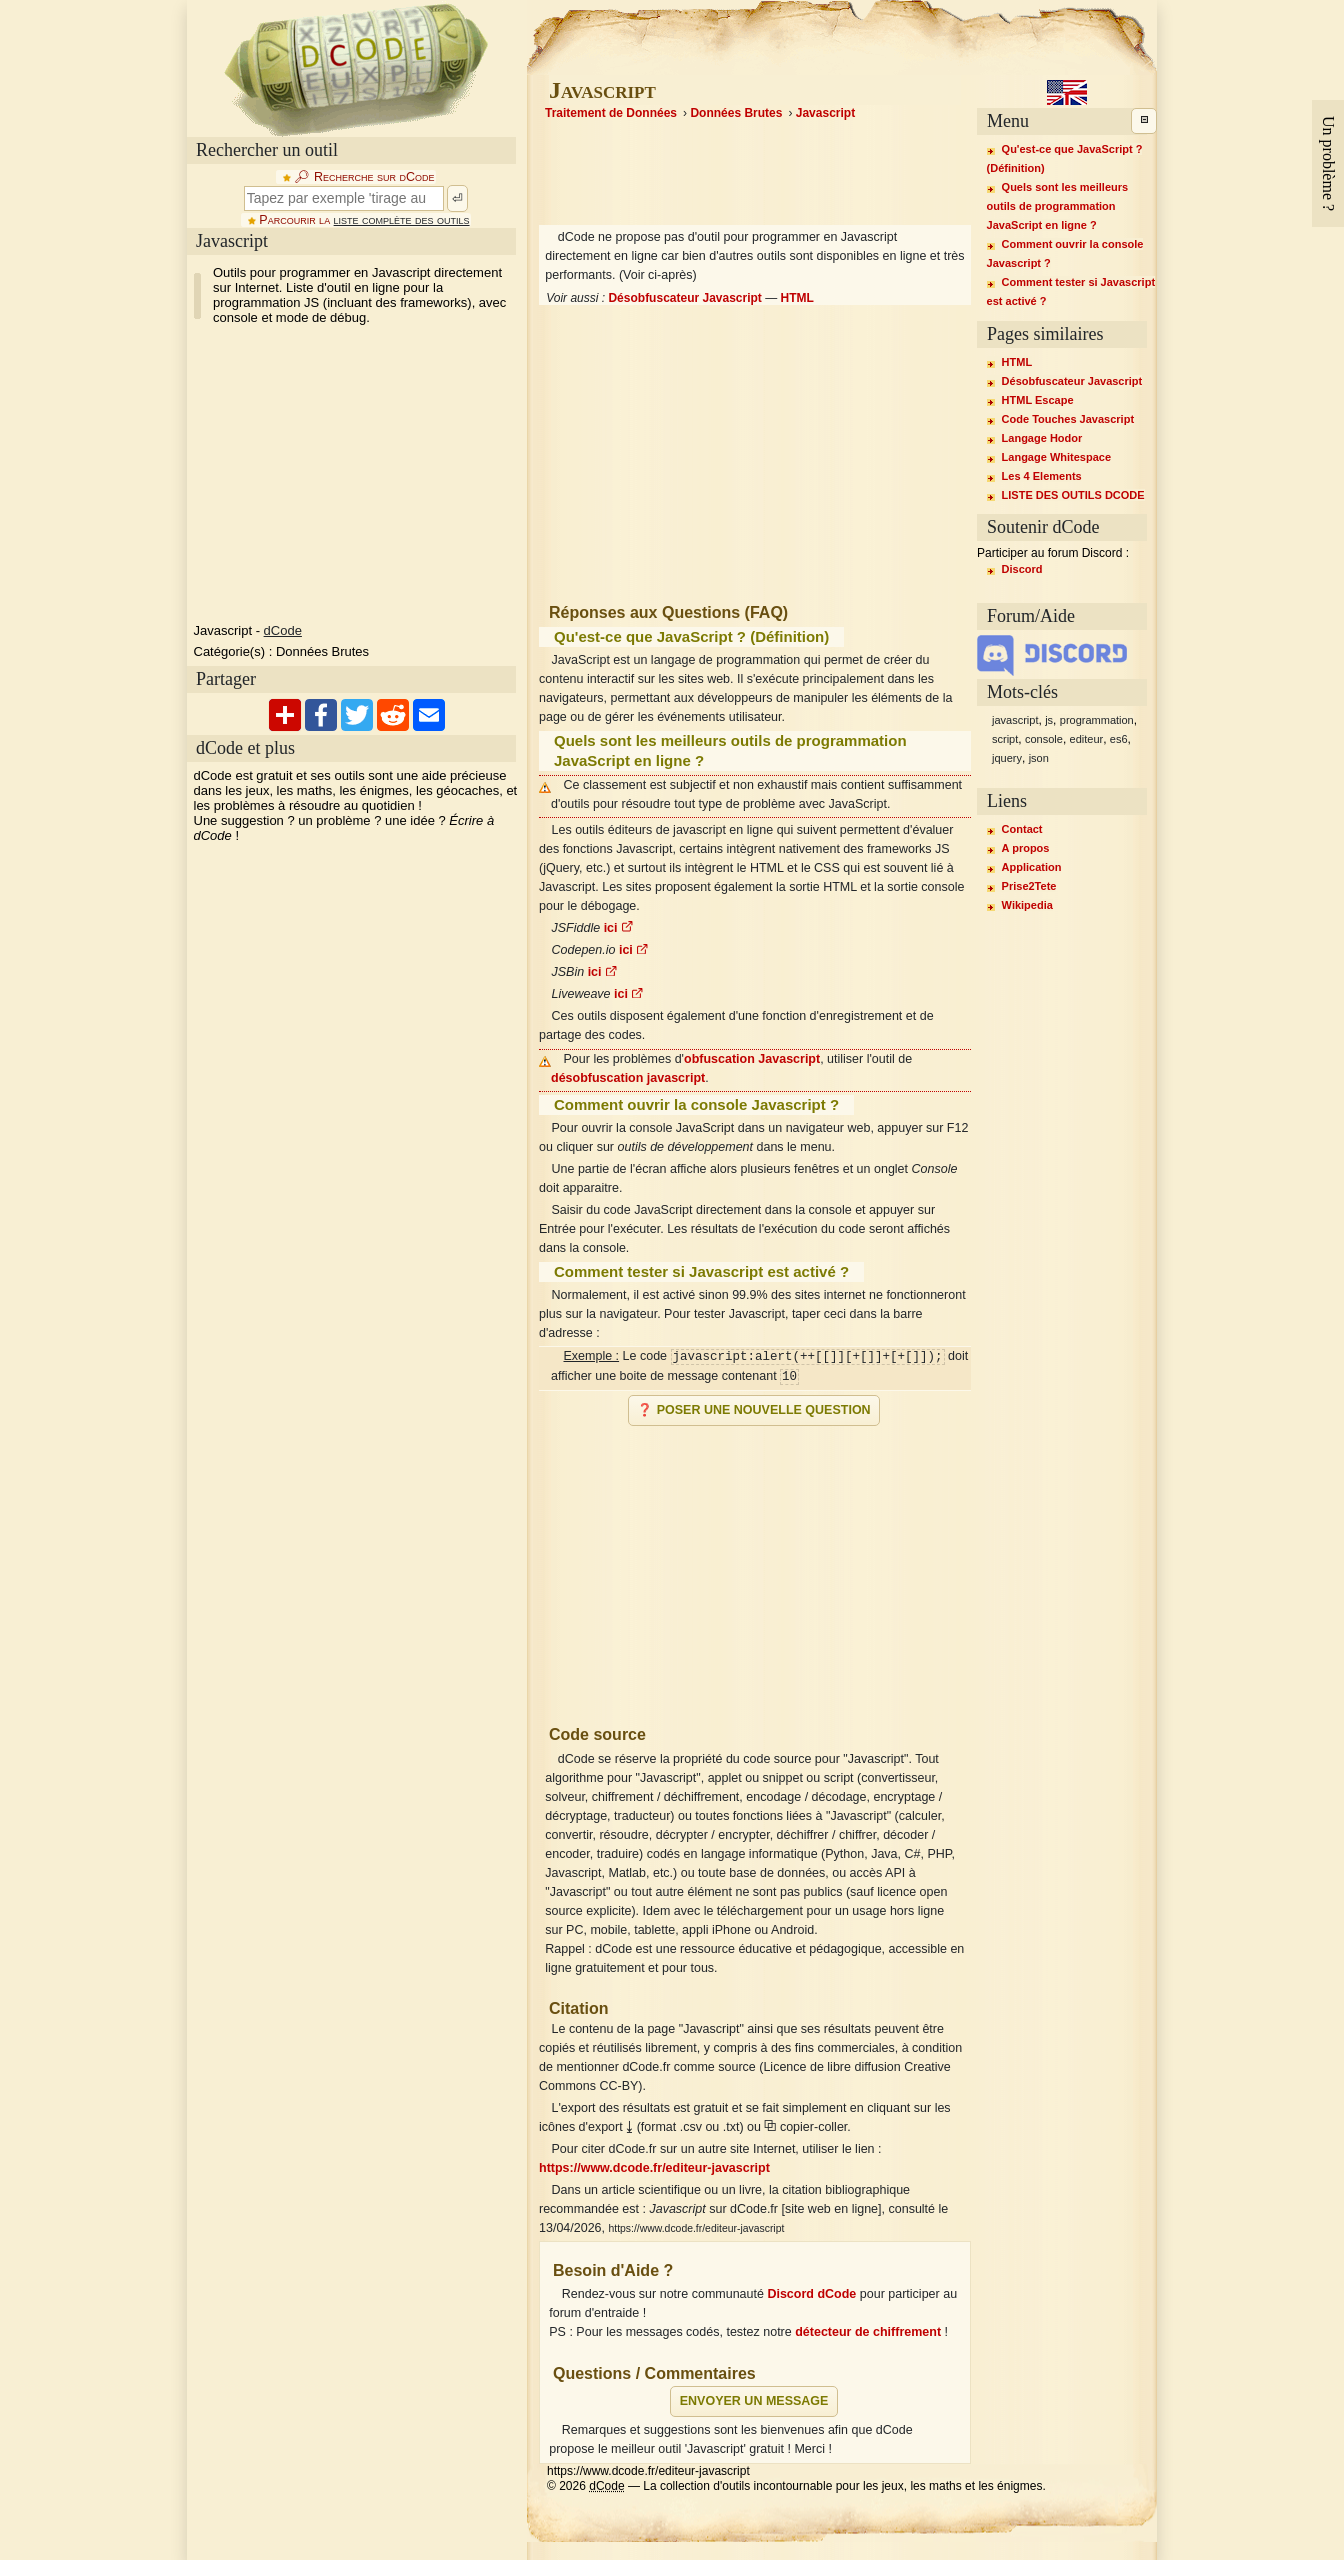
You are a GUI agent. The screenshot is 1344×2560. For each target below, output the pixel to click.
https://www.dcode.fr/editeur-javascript (654, 2168)
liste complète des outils (402, 220)
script (1005, 739)
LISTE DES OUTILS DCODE (1073, 495)
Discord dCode (811, 2294)
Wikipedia (1027, 905)
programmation (1097, 720)
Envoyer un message (754, 2401)
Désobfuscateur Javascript (684, 298)
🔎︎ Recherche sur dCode (364, 177)
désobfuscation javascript (628, 1078)
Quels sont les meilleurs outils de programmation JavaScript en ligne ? (1058, 206)
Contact (1022, 829)
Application (1032, 867)
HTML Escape (1038, 400)
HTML (797, 298)
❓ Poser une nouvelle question (753, 1410)
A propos (1026, 848)
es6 (1119, 739)
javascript (1015, 720)
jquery (1007, 758)
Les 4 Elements (1042, 476)
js (1049, 720)
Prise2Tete (1029, 886)
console (1044, 739)
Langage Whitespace (1056, 457)
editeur (1087, 739)
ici (619, 928)
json (1039, 758)
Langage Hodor (1042, 438)
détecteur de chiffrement (868, 2332)
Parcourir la (364, 220)
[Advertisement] (755, 1567)
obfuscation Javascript (752, 1059)
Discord (1022, 569)
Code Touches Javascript (1068, 419)
